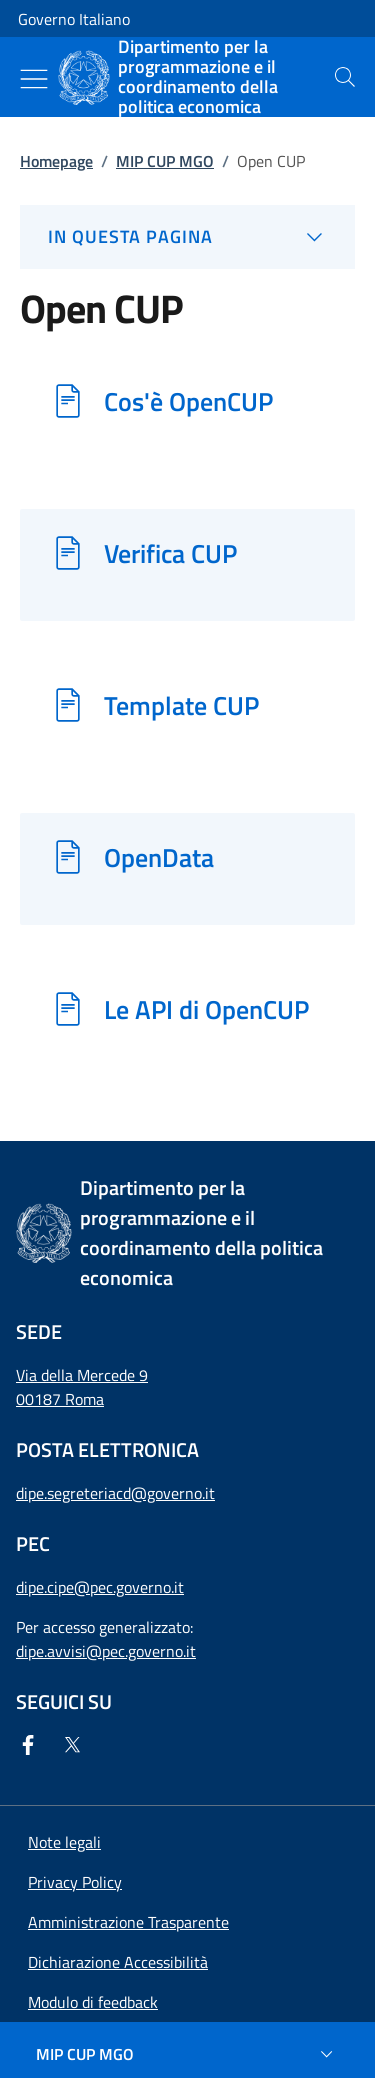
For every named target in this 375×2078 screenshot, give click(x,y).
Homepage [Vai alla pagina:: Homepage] (56, 161)
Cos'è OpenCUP (188, 401)
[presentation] (345, 77)
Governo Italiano (74, 19)
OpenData (159, 857)
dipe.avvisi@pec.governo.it (106, 1651)
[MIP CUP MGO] (187, 2054)
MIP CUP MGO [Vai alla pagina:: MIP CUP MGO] (165, 161)
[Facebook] (32, 1745)
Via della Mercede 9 (82, 1375)
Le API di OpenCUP (206, 1009)
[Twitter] (76, 1745)
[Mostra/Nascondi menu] (34, 79)
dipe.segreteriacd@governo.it (115, 1493)
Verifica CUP (170, 553)
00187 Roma (60, 1399)
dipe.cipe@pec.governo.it (100, 1587)
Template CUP (181, 705)
